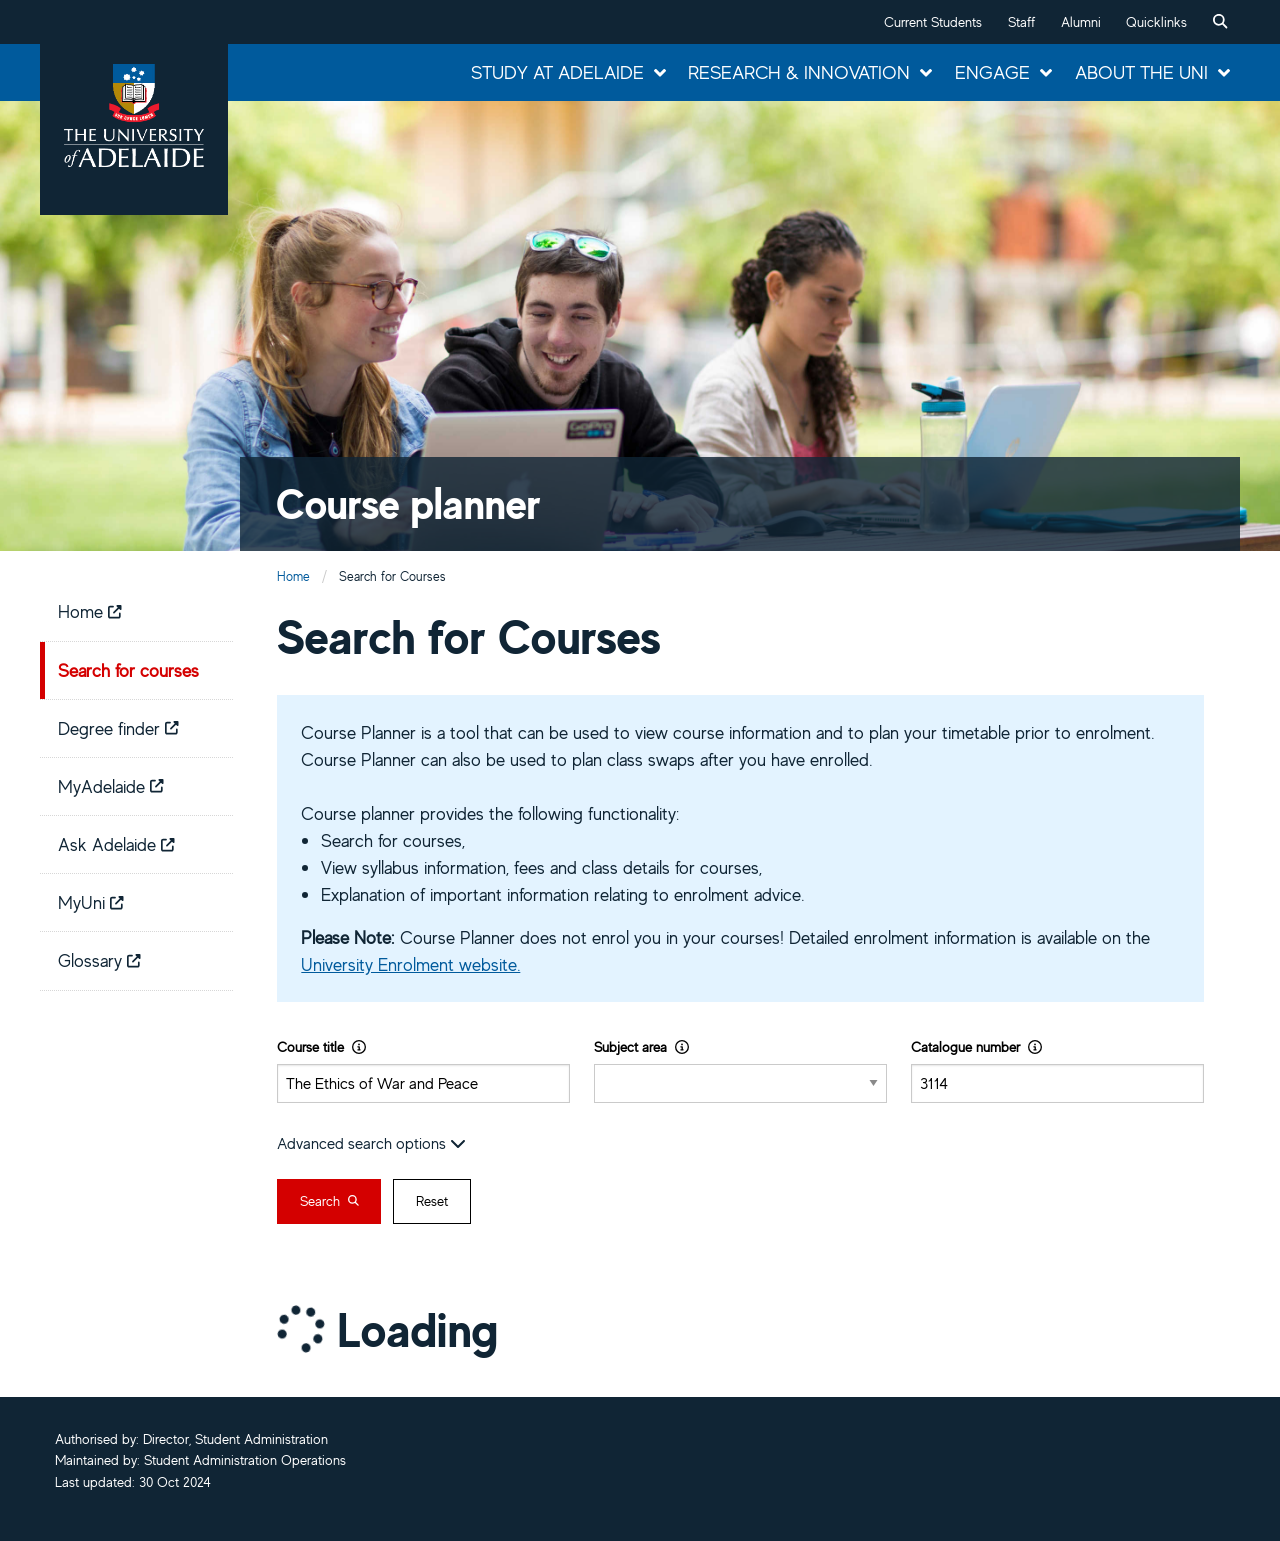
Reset (432, 1201)
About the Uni (1141, 72)
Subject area (641, 1046)
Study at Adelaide (557, 72)
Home (293, 576)
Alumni (1081, 22)
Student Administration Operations (245, 1460)
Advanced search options (371, 1143)
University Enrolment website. (410, 964)
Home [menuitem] (90, 611)
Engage (992, 72)
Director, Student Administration (235, 1439)
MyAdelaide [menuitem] (111, 786)
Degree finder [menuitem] (118, 728)
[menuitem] (1220, 22)
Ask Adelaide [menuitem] (116, 844)
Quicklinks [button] (1156, 22)
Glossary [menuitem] (99, 960)
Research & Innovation (799, 72)
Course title (321, 1046)
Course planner (408, 503)
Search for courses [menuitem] (128, 670)
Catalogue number (976, 1046)
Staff (1021, 22)
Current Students (933, 22)
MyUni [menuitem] (91, 902)
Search (329, 1201)
